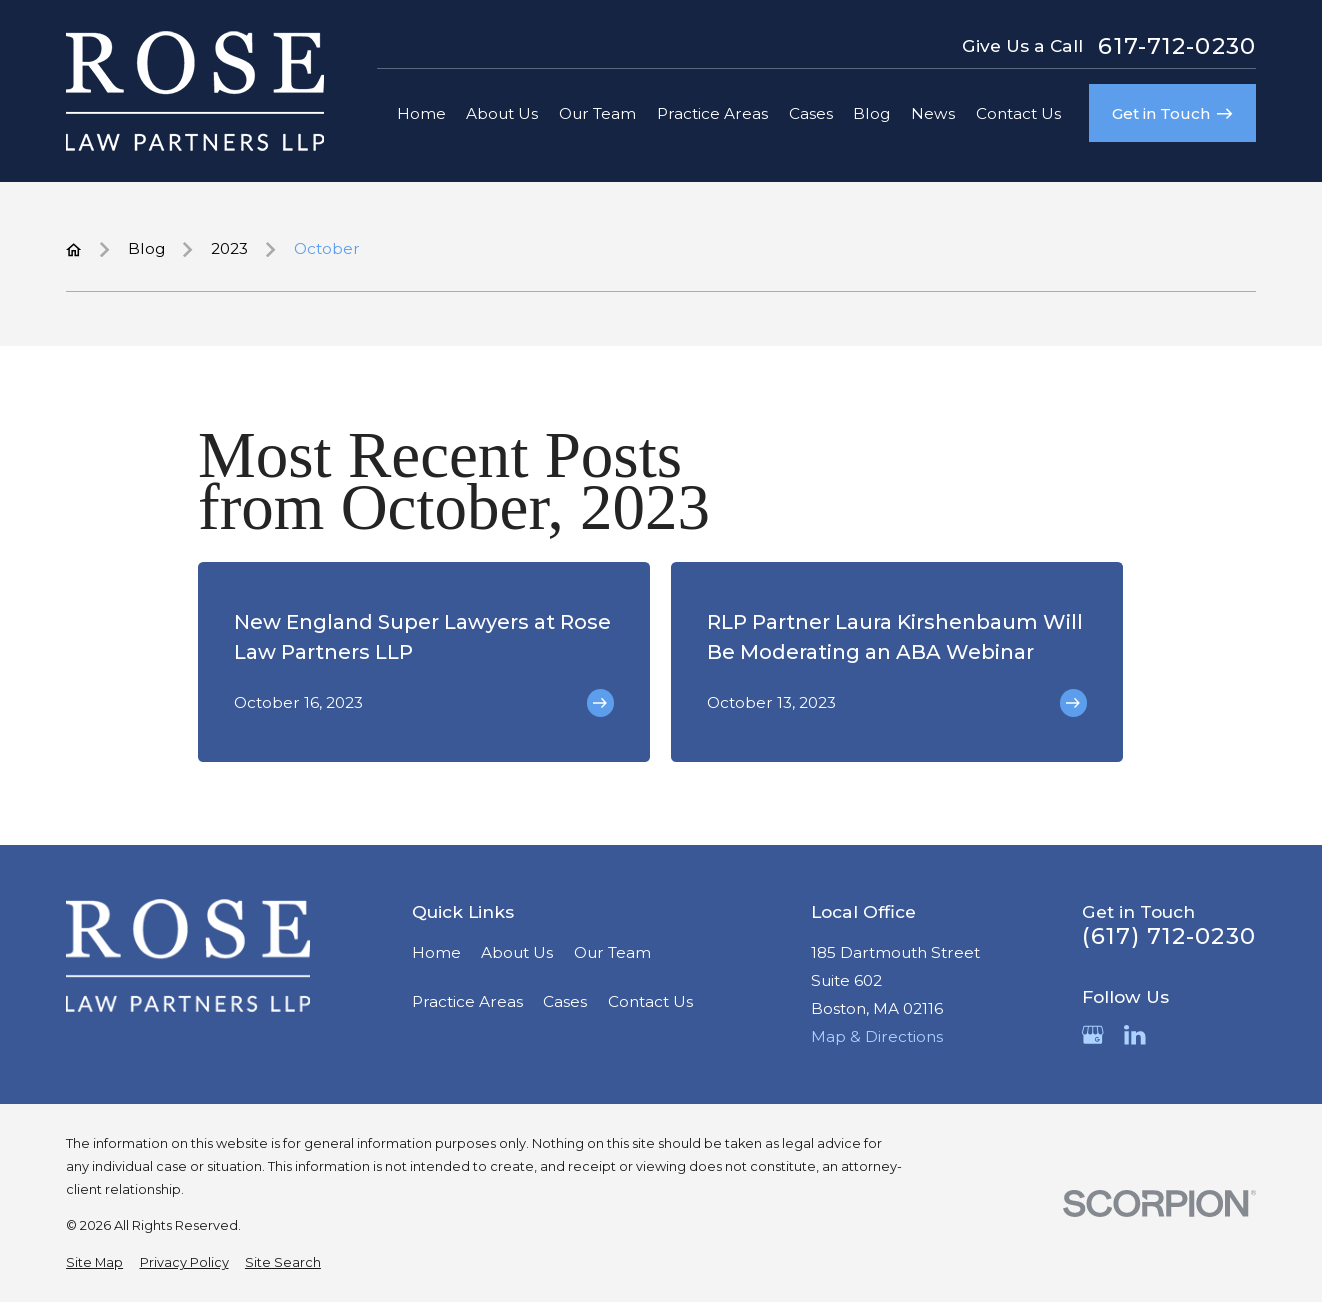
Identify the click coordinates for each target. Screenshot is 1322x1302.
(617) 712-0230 (1169, 936)
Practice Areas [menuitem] (712, 113)
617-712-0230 (1177, 46)
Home (436, 952)
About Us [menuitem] (502, 113)
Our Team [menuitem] (597, 113)
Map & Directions (877, 1036)
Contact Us (650, 1001)
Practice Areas (467, 1001)
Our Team (612, 952)
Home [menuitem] (421, 113)
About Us (517, 952)
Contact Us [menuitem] (1018, 113)
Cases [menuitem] (811, 113)
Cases (565, 1001)
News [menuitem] (933, 113)
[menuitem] (94, 1262)
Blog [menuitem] (871, 113)
